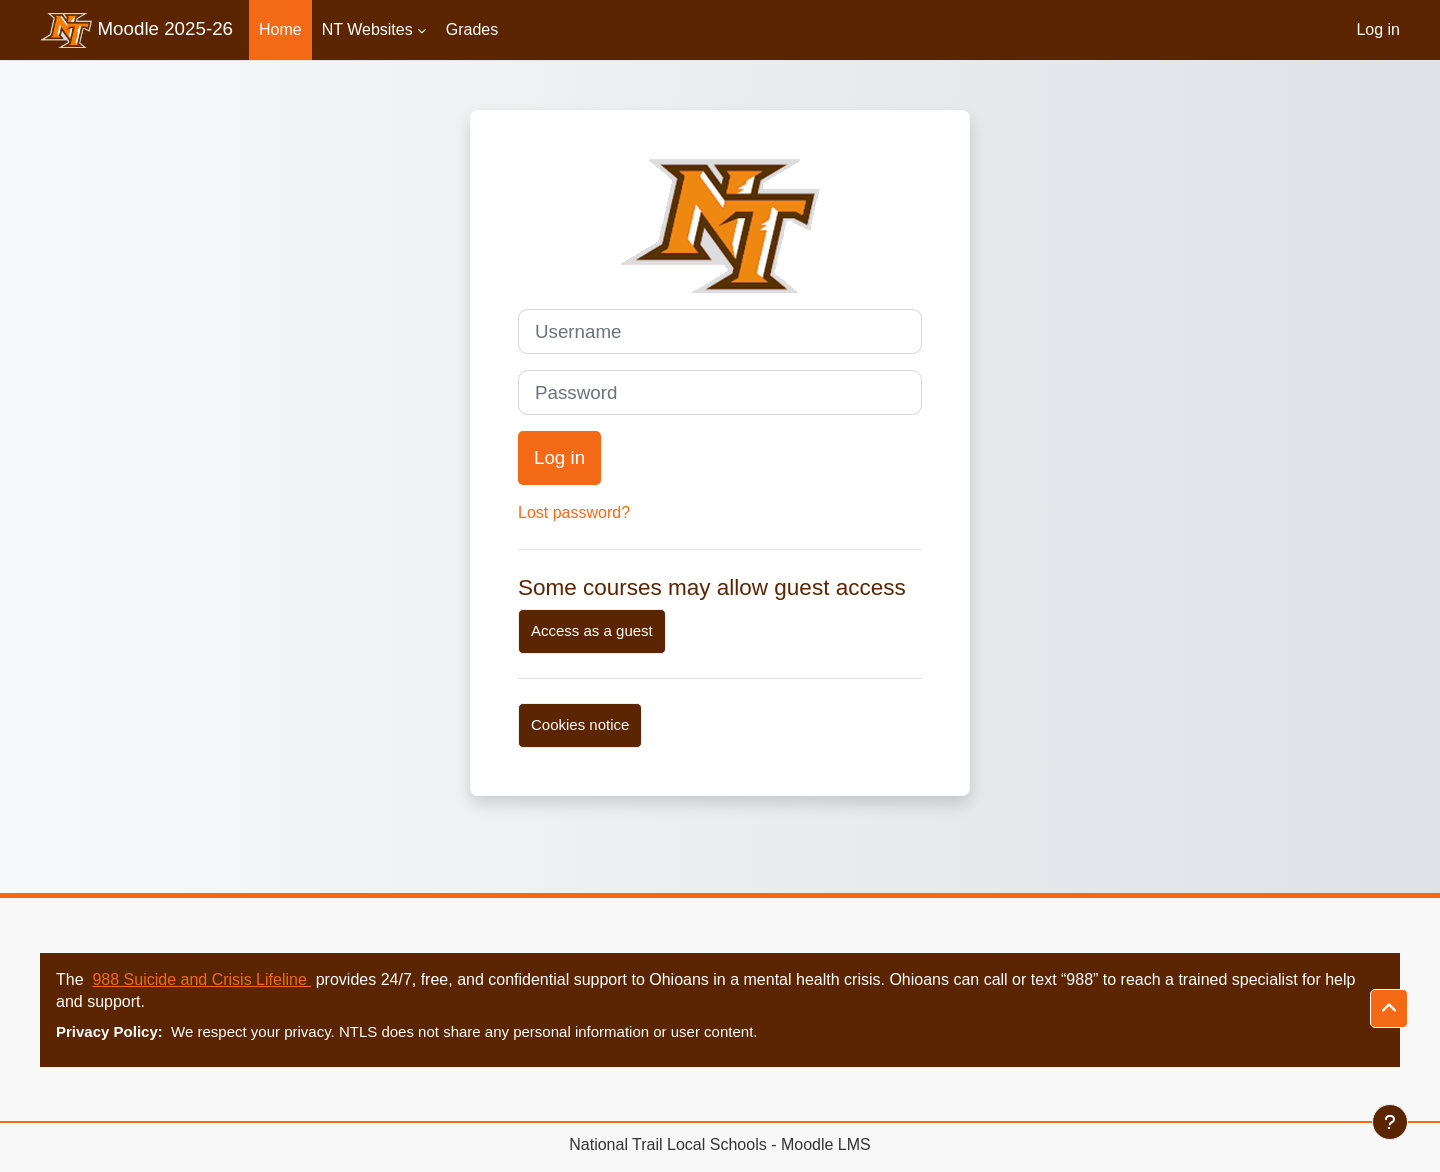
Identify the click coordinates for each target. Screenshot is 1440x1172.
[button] (1389, 1009)
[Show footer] (1390, 1122)
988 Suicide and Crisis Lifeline (201, 979)
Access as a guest (592, 630)
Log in (1378, 29)
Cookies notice (580, 724)
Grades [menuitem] (472, 29)
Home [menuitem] (280, 29)
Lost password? (574, 512)
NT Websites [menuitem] (367, 29)
